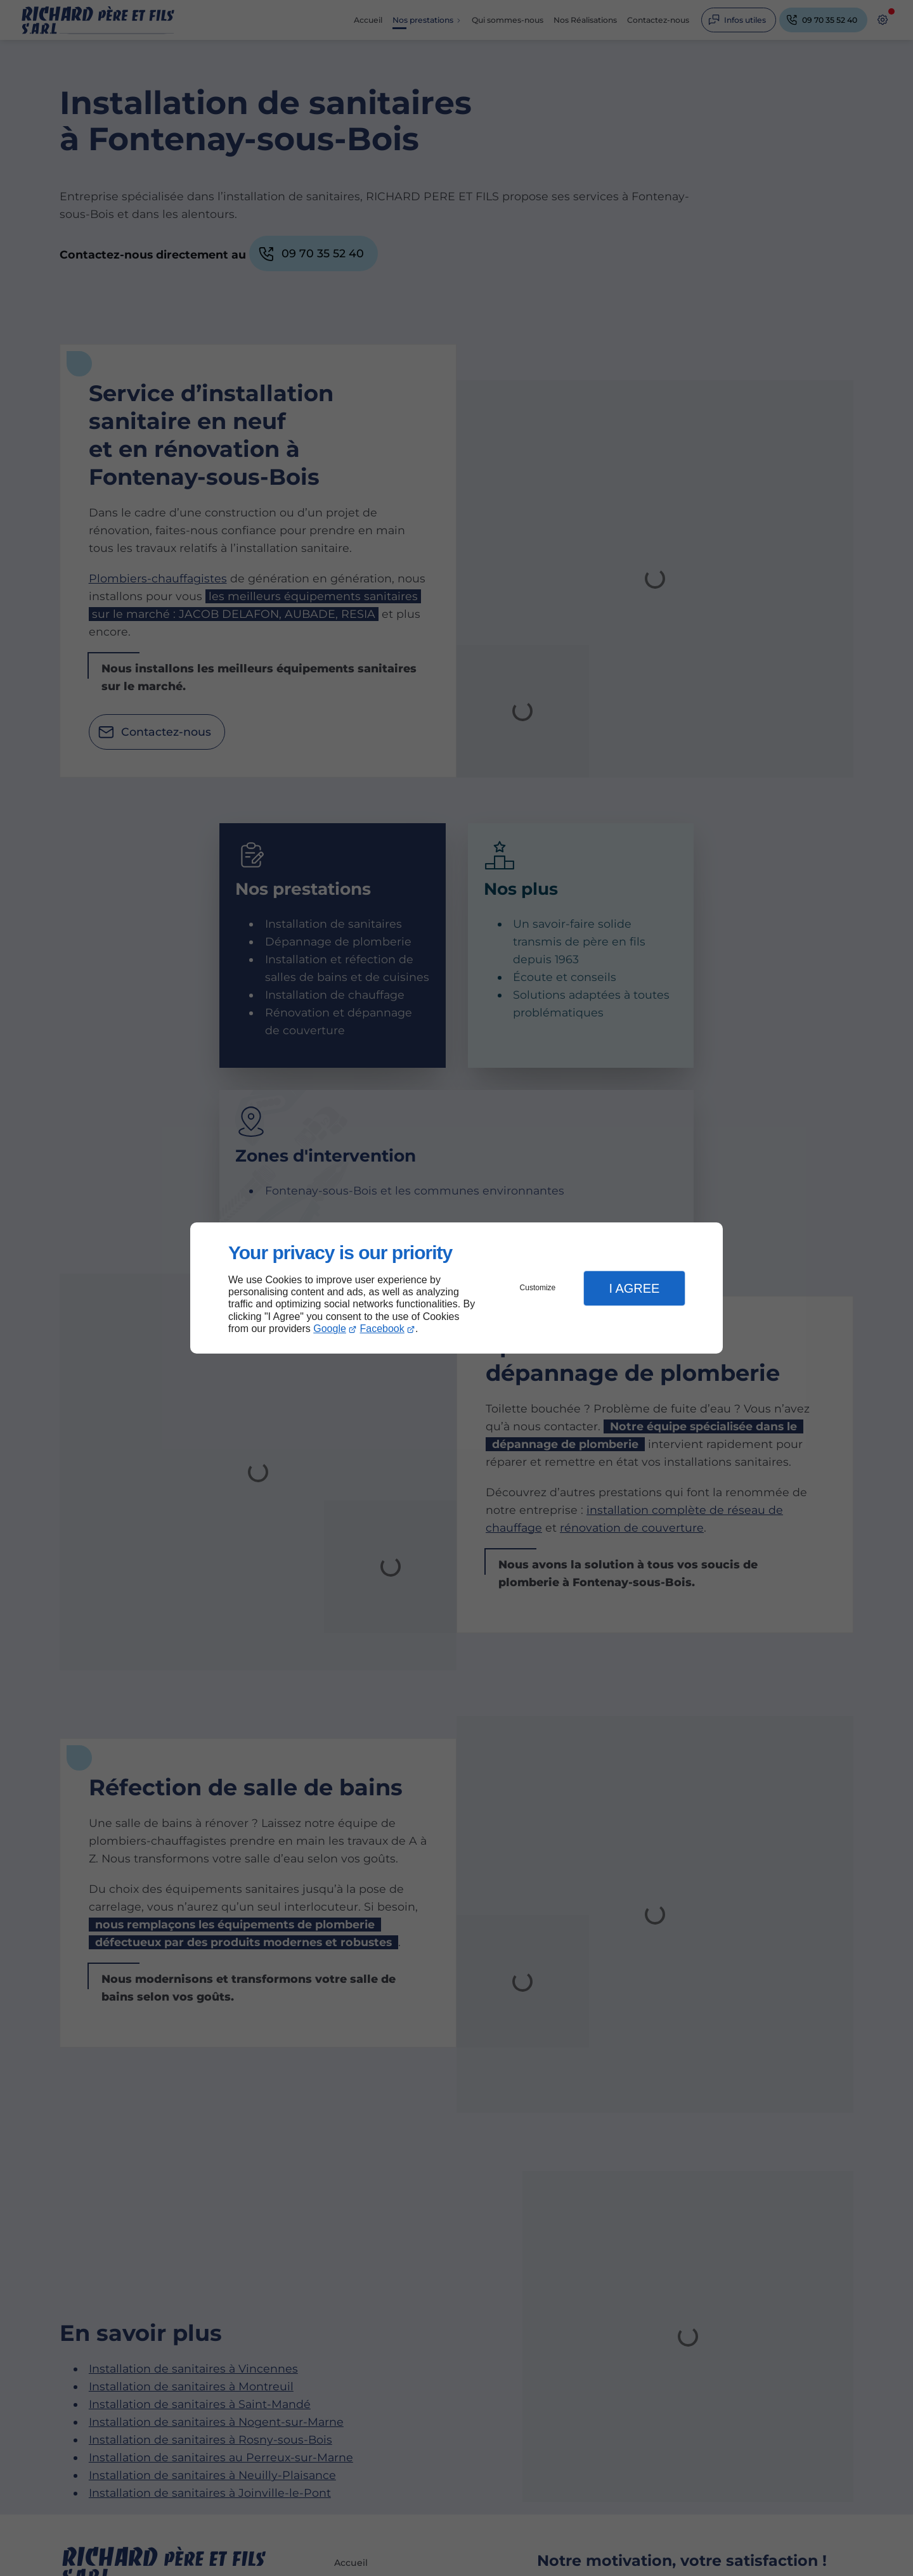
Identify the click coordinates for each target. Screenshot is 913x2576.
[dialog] (456, 1288)
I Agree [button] (634, 1288)
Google (329, 1328)
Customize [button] (538, 1287)
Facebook (382, 1328)
